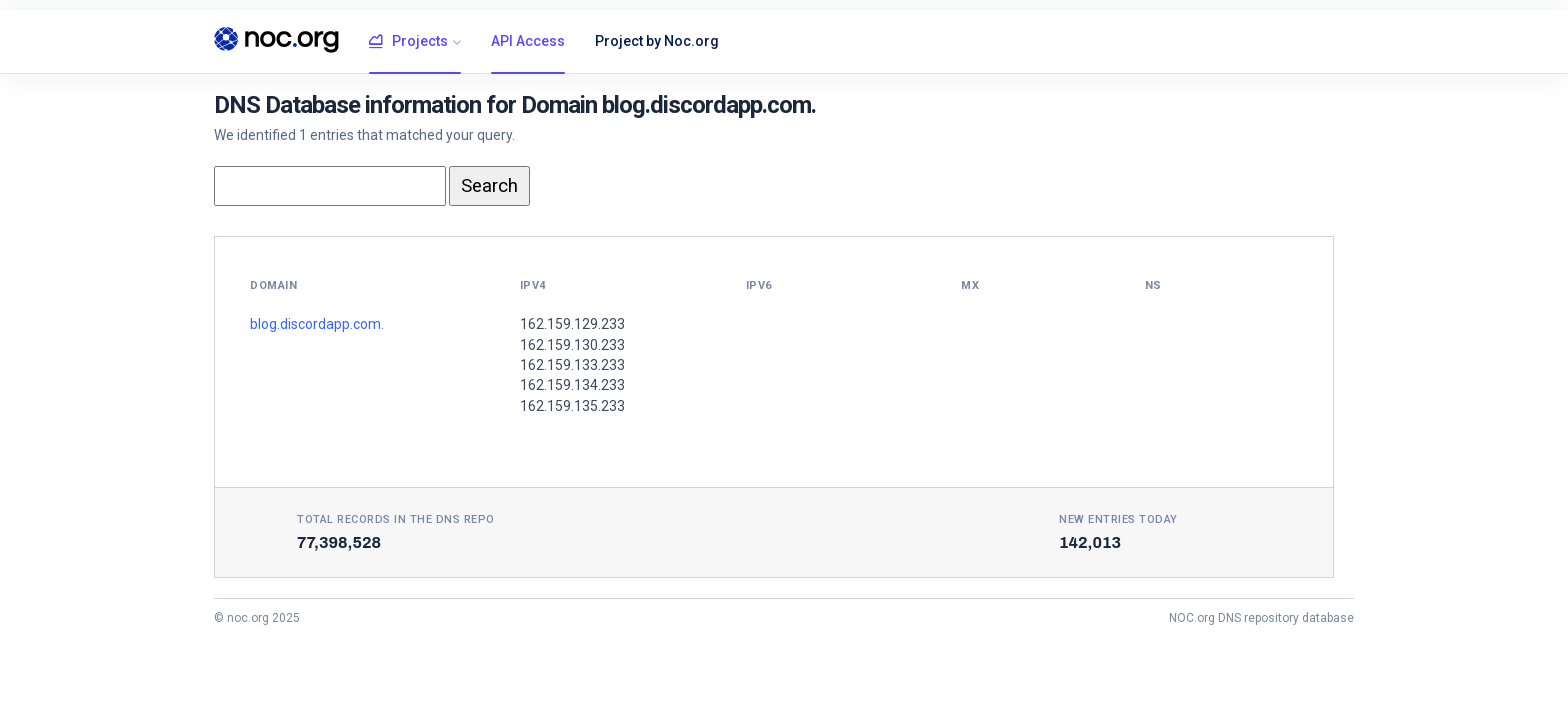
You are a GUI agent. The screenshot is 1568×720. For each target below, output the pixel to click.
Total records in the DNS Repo (396, 519)
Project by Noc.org (657, 41)
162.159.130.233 (572, 345)
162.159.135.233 (572, 406)
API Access (528, 41)
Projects (408, 42)
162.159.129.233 (572, 324)
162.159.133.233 (572, 365)
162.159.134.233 (572, 385)
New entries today (1118, 519)
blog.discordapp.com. (317, 324)
